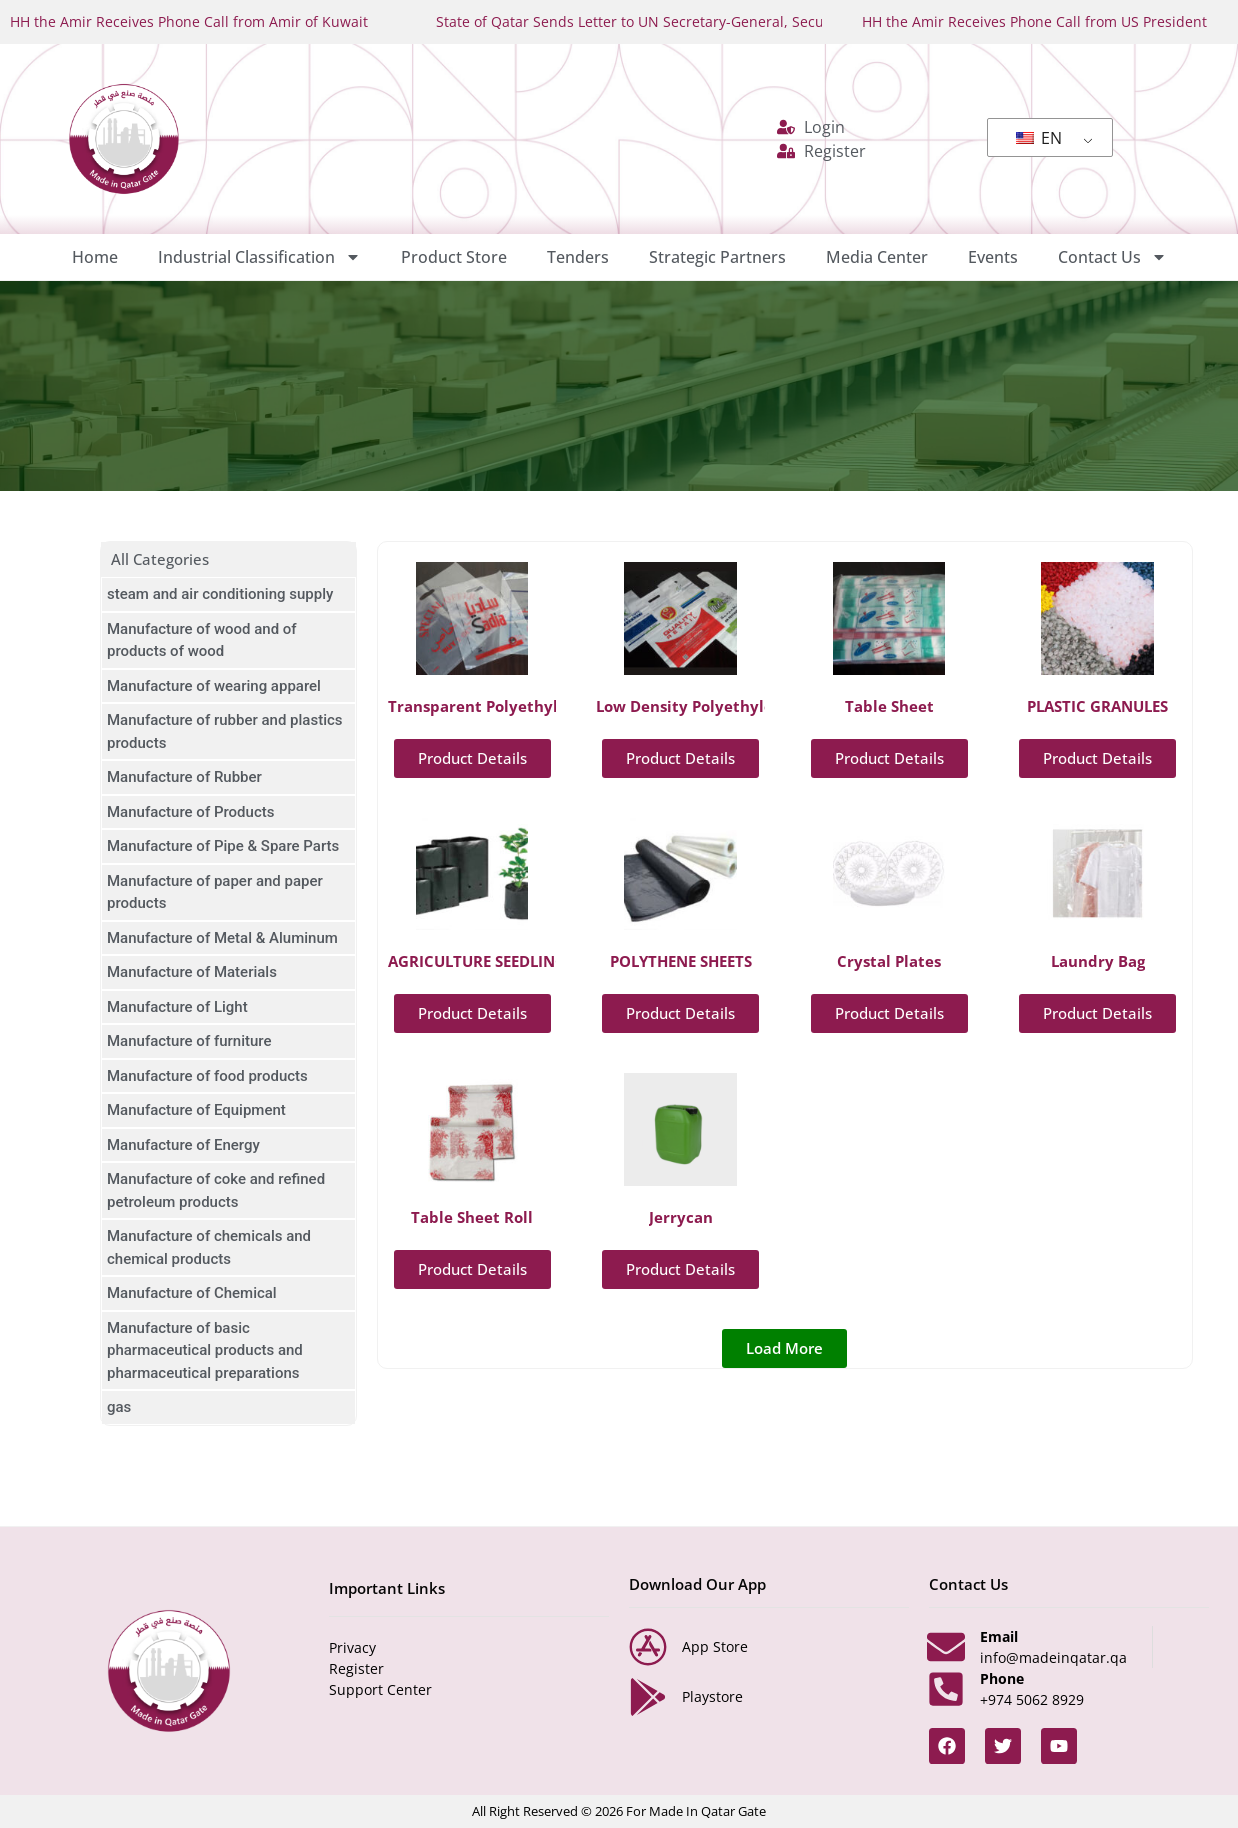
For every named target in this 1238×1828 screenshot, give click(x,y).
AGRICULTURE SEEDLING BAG (494, 961)
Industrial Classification (259, 257)
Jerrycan (681, 1217)
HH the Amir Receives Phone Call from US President (1034, 21)
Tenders (578, 257)
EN (1039, 138)
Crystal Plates (889, 961)
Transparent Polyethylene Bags (506, 706)
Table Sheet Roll (472, 1217)
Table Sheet (889, 706)
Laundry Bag (1098, 961)
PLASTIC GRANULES (1097, 706)
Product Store (454, 257)
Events (993, 257)
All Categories (160, 559)
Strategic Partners (717, 257)
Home (95, 257)
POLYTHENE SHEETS (681, 961)
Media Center (877, 257)
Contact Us (1112, 257)
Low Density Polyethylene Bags (713, 706)
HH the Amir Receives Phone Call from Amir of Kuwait (189, 21)
